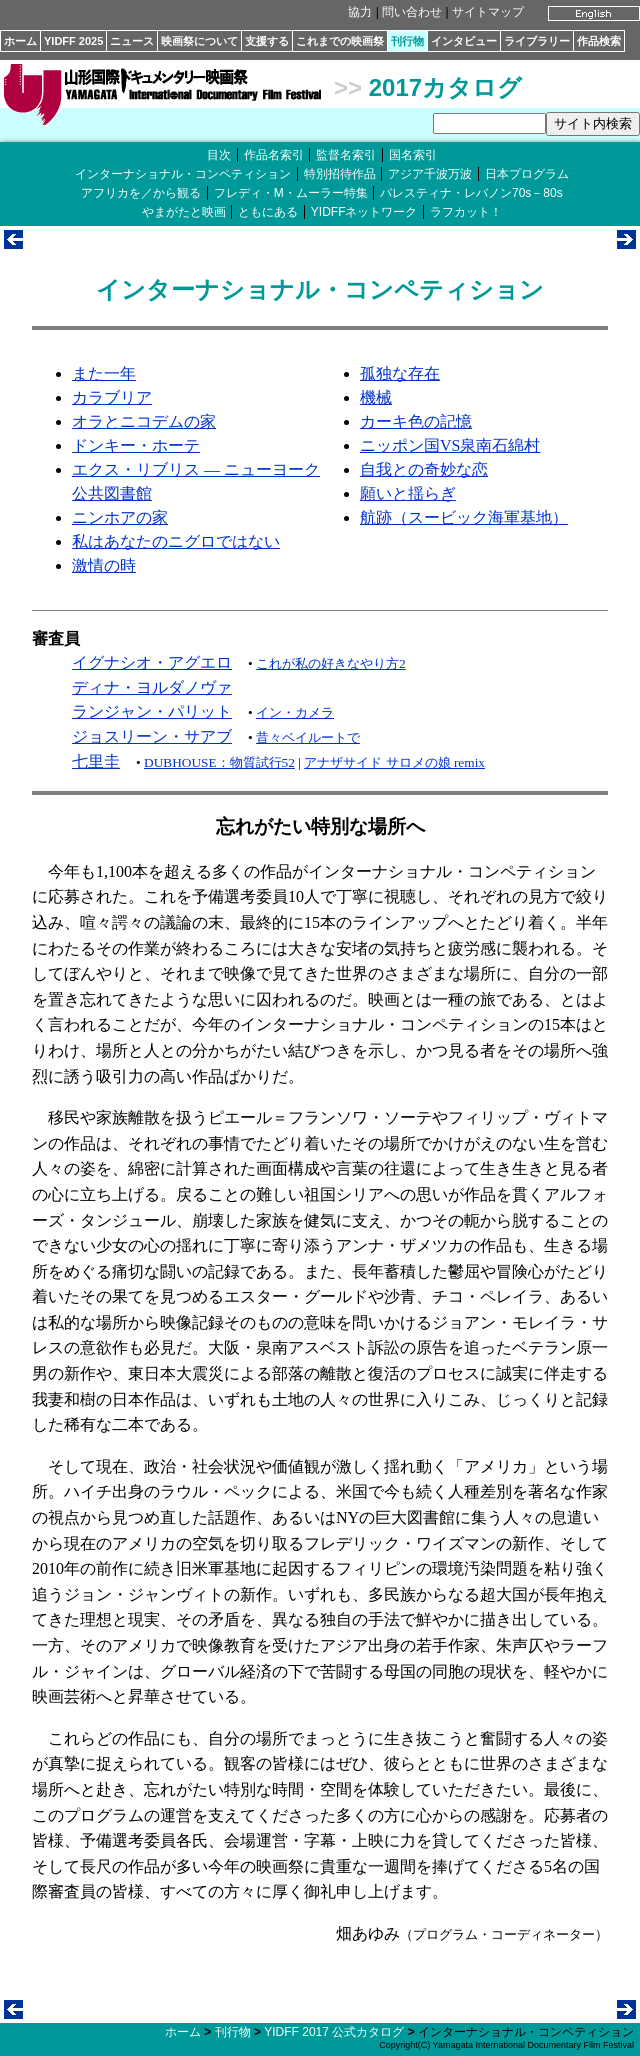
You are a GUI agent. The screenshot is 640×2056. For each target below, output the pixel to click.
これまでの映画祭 (340, 41)
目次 (219, 155)
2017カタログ (445, 87)
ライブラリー (537, 41)
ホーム (20, 41)
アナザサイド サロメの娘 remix (394, 762)
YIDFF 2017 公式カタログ (334, 2032)
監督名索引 (346, 155)
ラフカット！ (466, 212)
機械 (376, 397)
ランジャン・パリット (152, 711)
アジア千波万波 (430, 174)
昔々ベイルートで (308, 737)
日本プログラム (527, 174)
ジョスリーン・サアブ (152, 736)
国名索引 (413, 155)
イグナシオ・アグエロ (152, 662)
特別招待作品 (340, 174)
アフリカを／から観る (141, 193)
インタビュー (464, 41)
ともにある (268, 212)
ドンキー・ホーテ (136, 445)
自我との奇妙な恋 (424, 469)
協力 (360, 12)
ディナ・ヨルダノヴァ (152, 687)
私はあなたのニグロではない (176, 541)
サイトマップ (488, 12)
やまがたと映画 (184, 212)
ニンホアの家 (120, 517)
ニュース (132, 41)
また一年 (104, 373)
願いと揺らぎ (408, 493)
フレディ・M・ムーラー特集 (291, 193)
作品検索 (599, 41)
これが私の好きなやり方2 (331, 663)
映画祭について (199, 41)
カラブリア (112, 397)
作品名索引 (274, 155)
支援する (267, 41)
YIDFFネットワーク (364, 212)
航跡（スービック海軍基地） (464, 517)
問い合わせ (412, 12)
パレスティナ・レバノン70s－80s (471, 193)
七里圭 (96, 761)
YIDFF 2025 (73, 41)
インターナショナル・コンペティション (183, 174)
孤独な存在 (400, 373)
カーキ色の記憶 (416, 421)
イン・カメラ (295, 712)
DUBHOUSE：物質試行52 (219, 762)
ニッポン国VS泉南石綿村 (450, 445)
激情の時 (104, 565)
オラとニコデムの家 (144, 421)
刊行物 (407, 41)
